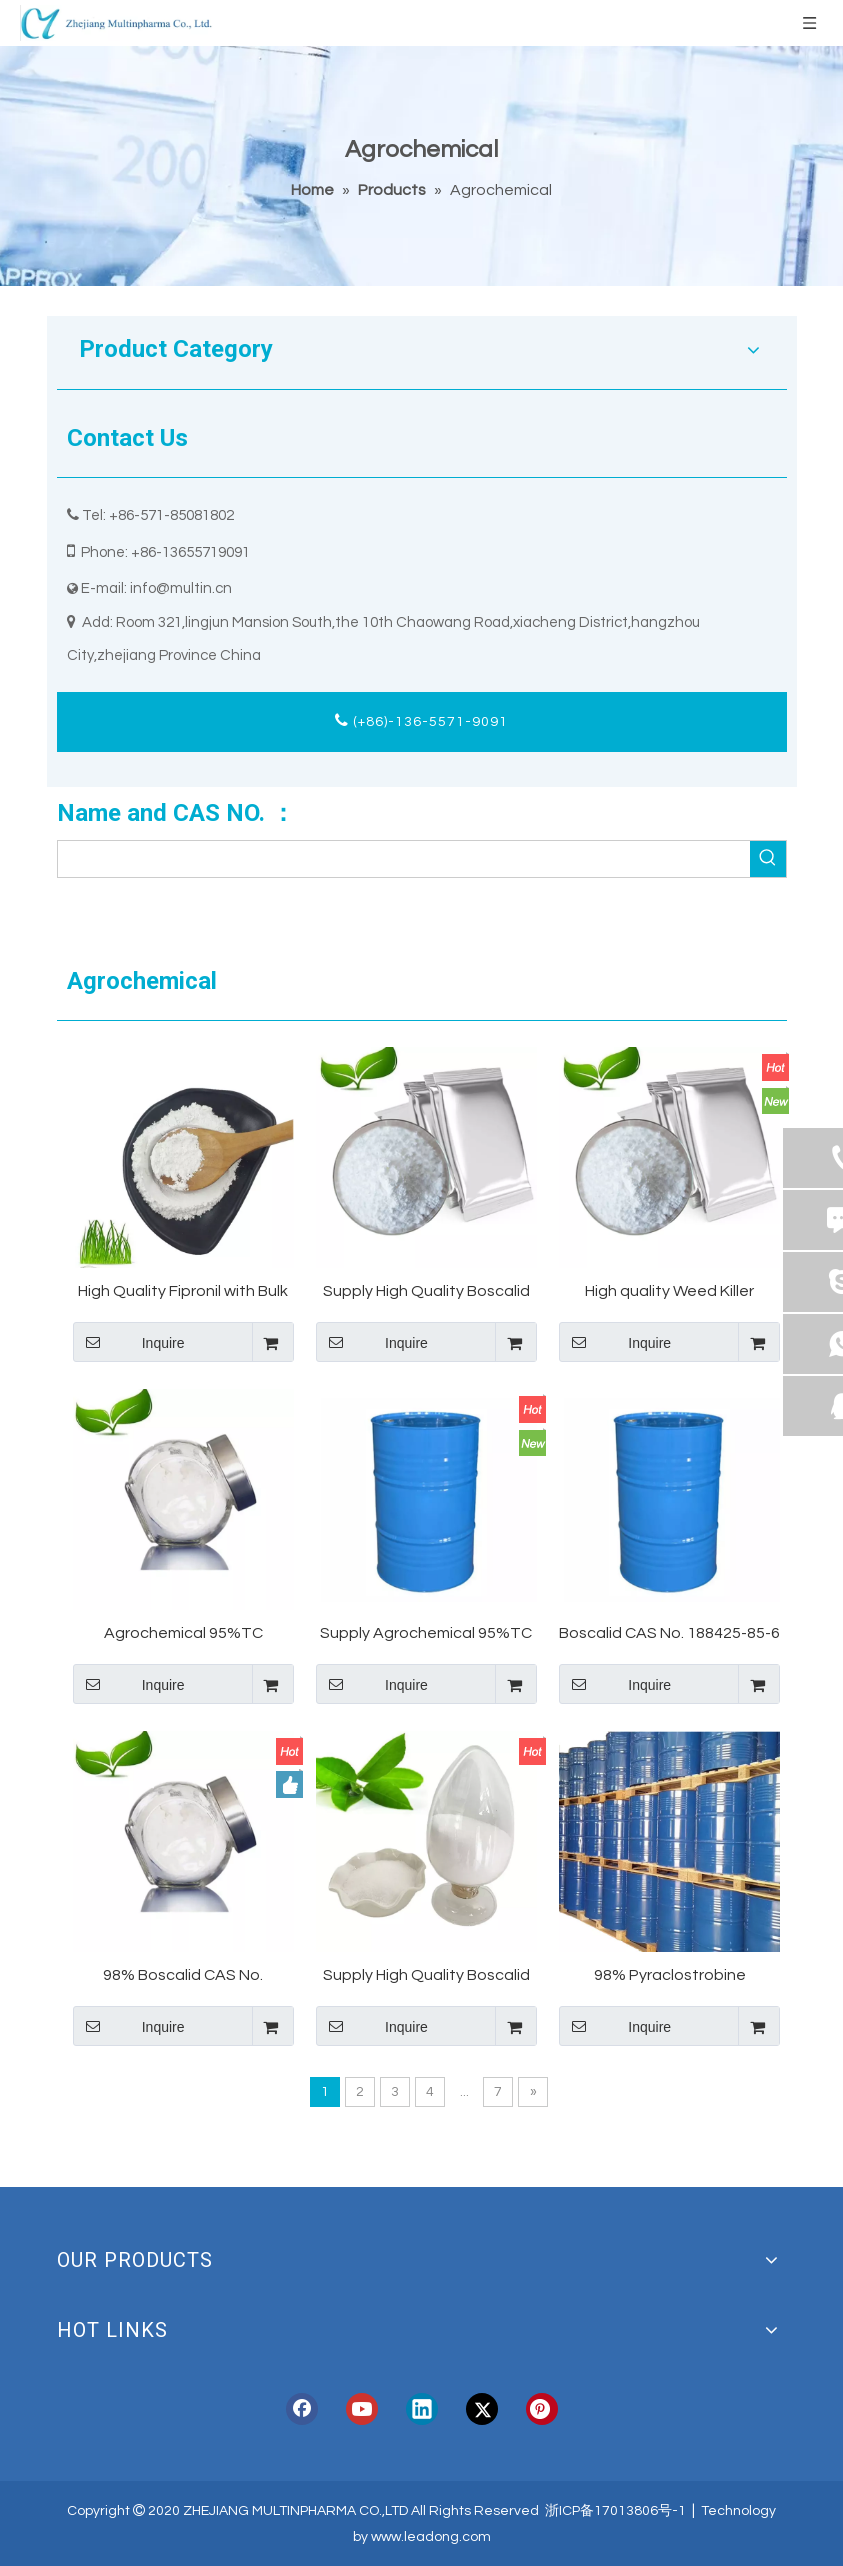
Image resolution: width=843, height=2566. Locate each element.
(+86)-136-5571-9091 (421, 720)
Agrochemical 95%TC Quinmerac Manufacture (183, 1634)
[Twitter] (482, 2409)
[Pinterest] (542, 2409)
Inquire (129, 1342)
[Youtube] (362, 2409)
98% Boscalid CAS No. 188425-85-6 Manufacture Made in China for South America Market (183, 1976)
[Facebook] (302, 2409)
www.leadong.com (431, 2537)
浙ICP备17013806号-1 (615, 2511)
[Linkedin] (422, 2409)
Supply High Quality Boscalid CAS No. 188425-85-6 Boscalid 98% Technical (426, 1976)
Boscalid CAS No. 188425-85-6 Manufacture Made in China (669, 1634)
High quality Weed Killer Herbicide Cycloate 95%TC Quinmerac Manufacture (670, 1292)
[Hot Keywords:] (768, 859)
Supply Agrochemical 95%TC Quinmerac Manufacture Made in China (426, 1634)
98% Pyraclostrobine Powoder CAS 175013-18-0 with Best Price (670, 1976)
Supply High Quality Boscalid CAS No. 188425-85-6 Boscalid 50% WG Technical (426, 1292)
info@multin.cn (181, 588)
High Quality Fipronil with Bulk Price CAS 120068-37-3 (183, 1292)
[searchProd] (404, 859)
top (801, 2480)
